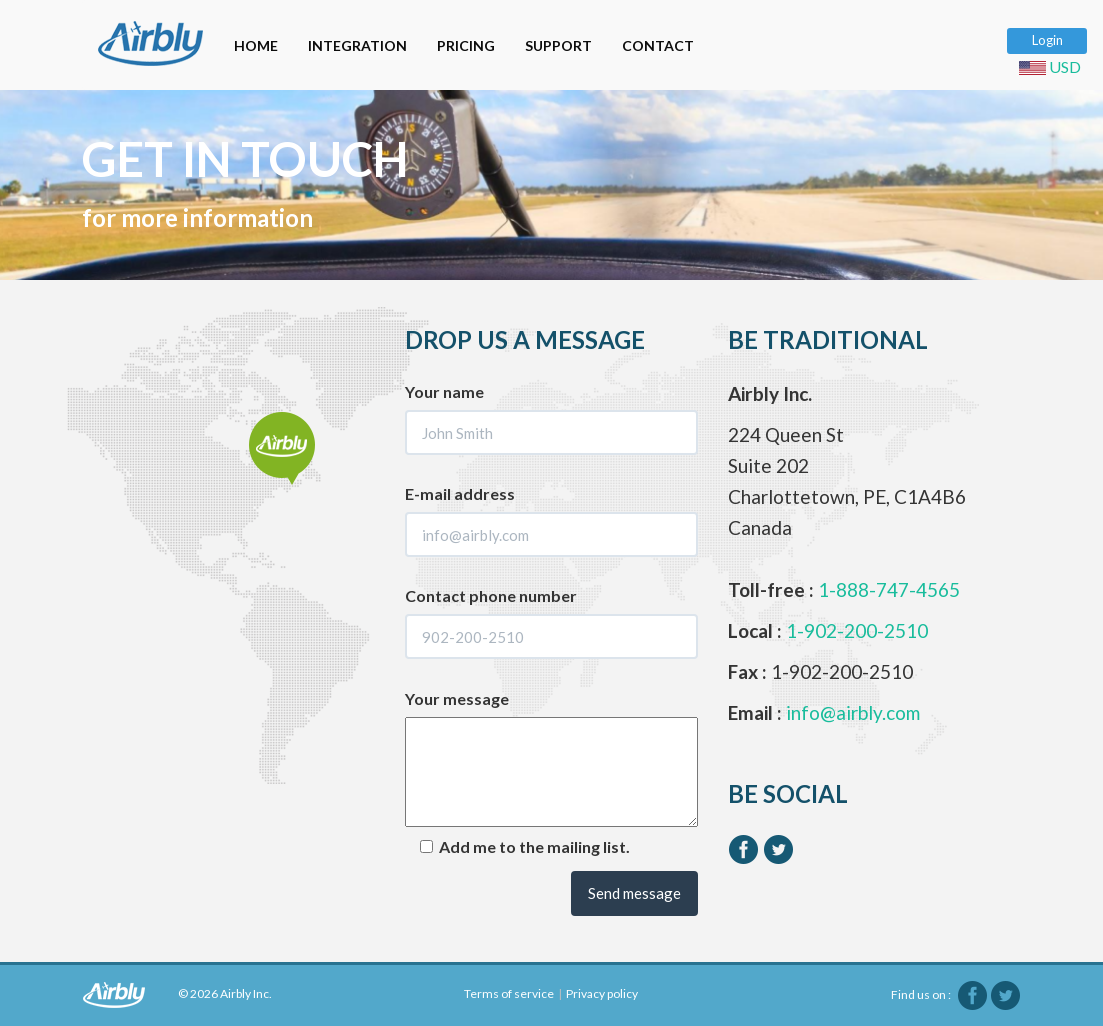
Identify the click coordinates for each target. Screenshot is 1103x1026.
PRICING (466, 45)
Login (1047, 40)
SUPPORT (558, 45)
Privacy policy (602, 993)
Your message (457, 698)
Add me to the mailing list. (525, 846)
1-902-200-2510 (857, 630)
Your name (444, 391)
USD (1053, 66)
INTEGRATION (357, 45)
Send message (634, 893)
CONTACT (658, 45)
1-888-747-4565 (889, 589)
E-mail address (460, 493)
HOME (256, 45)
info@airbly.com (853, 712)
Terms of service (509, 993)
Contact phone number (491, 595)
